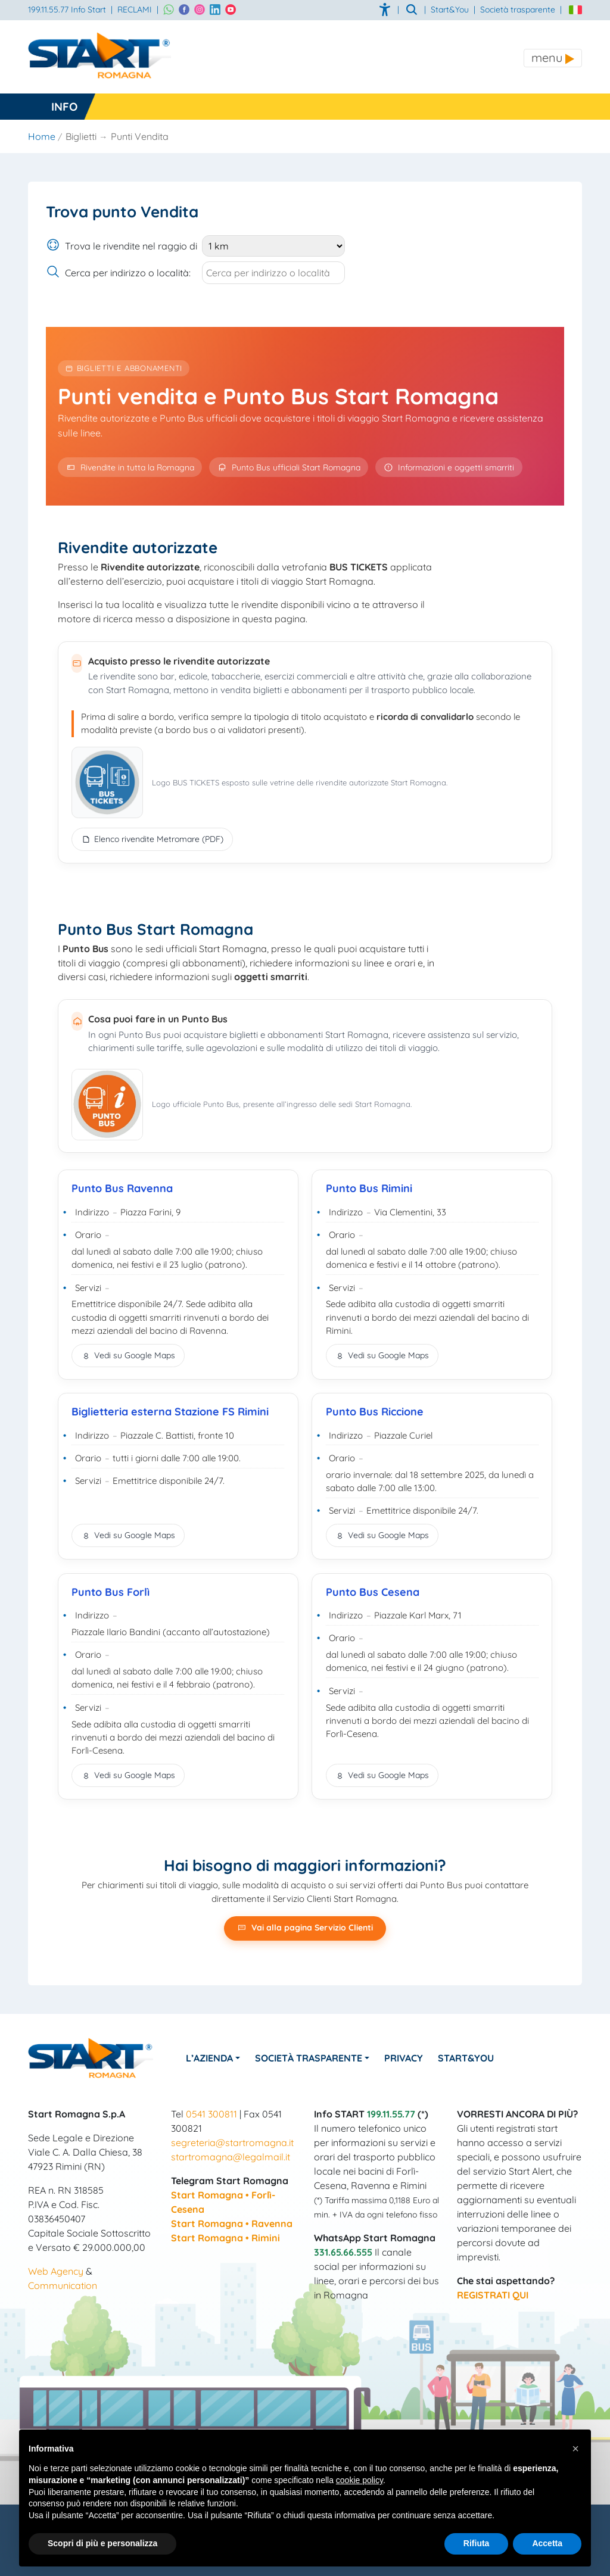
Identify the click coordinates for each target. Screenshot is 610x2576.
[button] (575, 2448)
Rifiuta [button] (476, 2543)
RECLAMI (134, 9)
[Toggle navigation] (553, 58)
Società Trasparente (308, 2058)
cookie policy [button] (359, 2480)
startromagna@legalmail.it (230, 2157)
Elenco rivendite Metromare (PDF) (152, 839)
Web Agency (55, 2271)
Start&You (466, 2058)
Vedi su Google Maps (128, 1355)
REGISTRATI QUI (492, 2295)
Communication (62, 2285)
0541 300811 (211, 2114)
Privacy (403, 2058)
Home (41, 136)
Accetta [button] (547, 2543)
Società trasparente (517, 9)
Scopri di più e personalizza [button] (102, 2543)
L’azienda (209, 2058)
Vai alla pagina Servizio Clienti (304, 1927)
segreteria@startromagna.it (232, 2142)
